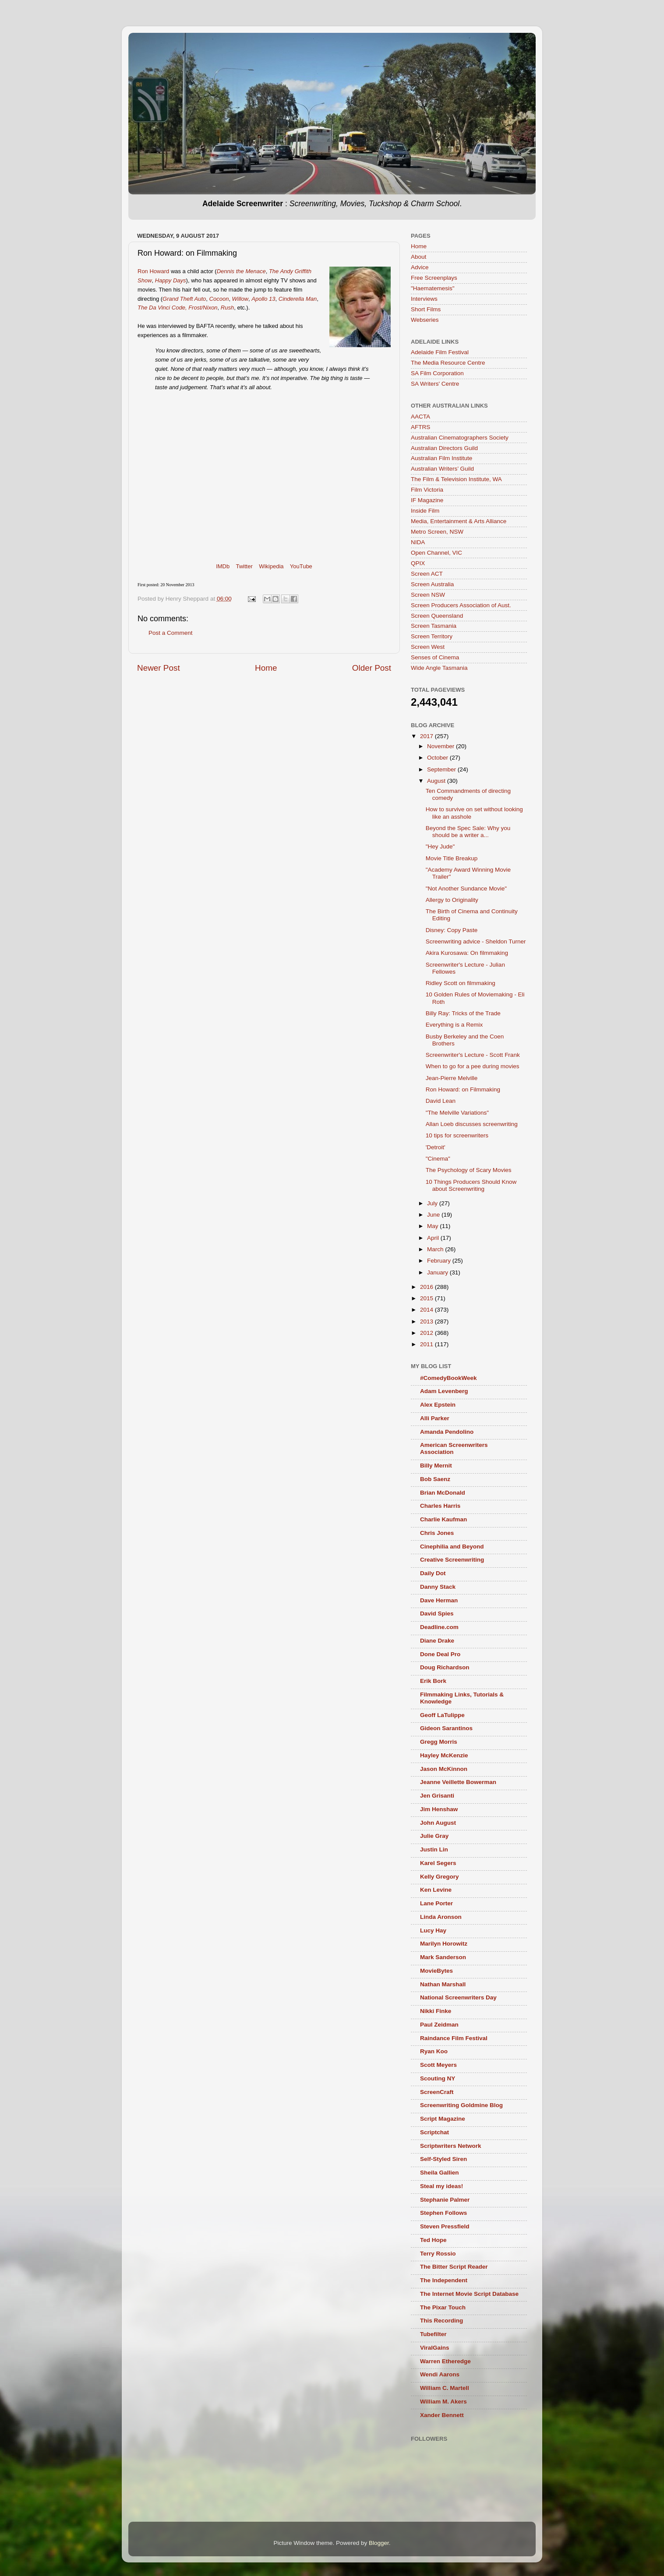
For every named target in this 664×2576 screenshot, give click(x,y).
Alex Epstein (438, 1404)
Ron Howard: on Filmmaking (463, 1089)
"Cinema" (438, 1158)
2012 (427, 1333)
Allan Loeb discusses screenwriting (472, 1124)
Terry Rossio (438, 2253)
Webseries (425, 320)
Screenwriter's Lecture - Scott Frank (473, 1055)
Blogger (379, 2543)
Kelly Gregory (439, 1876)
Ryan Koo (434, 2051)
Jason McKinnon (443, 1769)
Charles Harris (440, 1506)
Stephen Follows (443, 2213)
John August (438, 1822)
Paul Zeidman (439, 2024)
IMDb (223, 566)
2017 (427, 736)
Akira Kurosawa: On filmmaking (467, 953)
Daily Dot (433, 1573)
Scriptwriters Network (450, 2146)
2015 (427, 1298)
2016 (427, 1287)
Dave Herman (439, 1600)
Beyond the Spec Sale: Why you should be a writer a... (468, 831)
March (436, 1249)
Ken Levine (436, 1889)
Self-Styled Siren (443, 2159)
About (418, 256)
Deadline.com (439, 1627)
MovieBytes (436, 1970)
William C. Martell (444, 2388)
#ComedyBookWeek (448, 1378)
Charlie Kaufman (443, 1519)
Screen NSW (428, 594)
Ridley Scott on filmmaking (460, 983)
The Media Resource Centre (448, 362)
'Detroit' (435, 1147)
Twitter (244, 566)
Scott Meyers (438, 2065)
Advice (420, 267)
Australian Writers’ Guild (442, 468)
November (441, 746)
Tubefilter (433, 2334)
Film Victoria (427, 489)
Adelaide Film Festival (440, 352)
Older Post (371, 667)
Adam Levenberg (444, 1391)
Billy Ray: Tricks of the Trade (463, 1013)
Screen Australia (432, 584)
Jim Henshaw (439, 1809)
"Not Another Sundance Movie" (466, 888)
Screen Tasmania (433, 626)
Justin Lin (434, 1849)
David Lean (441, 1101)
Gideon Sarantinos (446, 1728)
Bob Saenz (435, 1479)
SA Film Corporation (437, 373)
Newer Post (158, 667)
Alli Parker (434, 1418)
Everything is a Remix (454, 1024)
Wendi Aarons (439, 2374)
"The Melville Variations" (457, 1112)
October (438, 757)
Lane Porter (436, 1903)
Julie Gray (434, 1836)
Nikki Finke (435, 2011)
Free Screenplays (434, 277)
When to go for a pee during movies (472, 1066)
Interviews (424, 299)
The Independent (443, 2280)
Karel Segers (438, 1863)
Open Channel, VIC (436, 552)
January (438, 1272)
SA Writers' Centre (435, 383)
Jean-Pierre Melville (452, 1078)
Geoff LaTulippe (442, 1715)
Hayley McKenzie (444, 1755)
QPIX (418, 563)
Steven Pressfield (445, 2226)
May (433, 1226)
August (437, 781)
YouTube (301, 566)
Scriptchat (434, 2132)
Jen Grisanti (437, 1795)
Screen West (428, 647)
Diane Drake (437, 1640)
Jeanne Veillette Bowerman (458, 1782)
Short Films (426, 309)
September (442, 769)
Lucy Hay (433, 1930)
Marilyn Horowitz (443, 1943)
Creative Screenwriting (452, 1559)
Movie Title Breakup (452, 858)
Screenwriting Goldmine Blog (461, 2105)
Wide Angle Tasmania (439, 668)
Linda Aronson (441, 1917)
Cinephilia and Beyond (452, 1546)
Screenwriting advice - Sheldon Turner (476, 941)
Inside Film (425, 510)
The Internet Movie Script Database (469, 2294)
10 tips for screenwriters (457, 1135)
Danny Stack (438, 1587)
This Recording (441, 2320)
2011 (427, 1344)
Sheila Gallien (439, 2172)
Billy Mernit (436, 1465)
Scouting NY (437, 2078)
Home (266, 667)
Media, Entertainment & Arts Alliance (458, 521)
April (434, 1238)
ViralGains (434, 2347)
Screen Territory (431, 636)
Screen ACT (427, 573)
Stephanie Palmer (445, 2199)
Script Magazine (442, 2118)
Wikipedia (271, 566)
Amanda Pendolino (446, 1432)
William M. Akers (443, 2401)
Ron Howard (153, 271)
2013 (427, 1321)
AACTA (420, 416)
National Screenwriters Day (458, 1997)
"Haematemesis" (433, 288)
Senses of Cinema (435, 657)
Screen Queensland (437, 615)
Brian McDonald (442, 1492)
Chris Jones (437, 1533)
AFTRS (420, 427)
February (439, 1260)
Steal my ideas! (441, 2186)
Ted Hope (433, 2240)
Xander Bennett (442, 2415)
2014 (427, 1309)
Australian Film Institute (441, 458)
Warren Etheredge (445, 2361)
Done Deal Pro (440, 1654)
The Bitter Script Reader (454, 2266)
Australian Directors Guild (444, 448)
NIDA (418, 542)
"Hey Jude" (440, 846)
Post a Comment (170, 633)
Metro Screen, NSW (437, 531)
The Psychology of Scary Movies (469, 1170)
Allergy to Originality (452, 900)
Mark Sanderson (443, 1957)
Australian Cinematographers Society (460, 437)
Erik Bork (433, 1681)
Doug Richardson (445, 1667)
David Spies (437, 1613)
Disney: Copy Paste (452, 930)
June (434, 1214)
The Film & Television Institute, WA (456, 479)
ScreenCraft (437, 2092)
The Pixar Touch (443, 2307)
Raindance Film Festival (453, 2038)
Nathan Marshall (443, 1984)
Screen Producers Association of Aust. (461, 605)
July (433, 1203)
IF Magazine (427, 500)
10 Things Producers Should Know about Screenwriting (471, 1185)
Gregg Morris (438, 1741)
